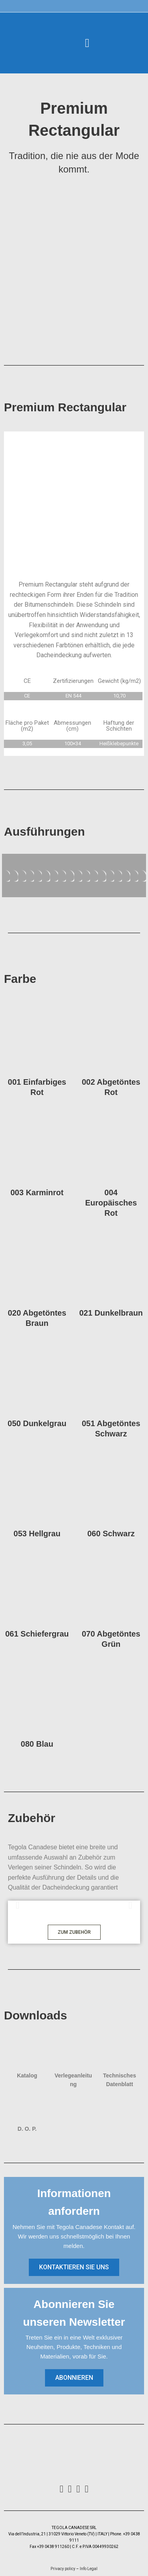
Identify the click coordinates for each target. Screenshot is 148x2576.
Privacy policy (63, 2569)
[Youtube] (86, 2489)
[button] (87, 43)
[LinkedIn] (78, 2489)
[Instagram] (69, 2489)
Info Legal (88, 2569)
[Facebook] (61, 2489)
